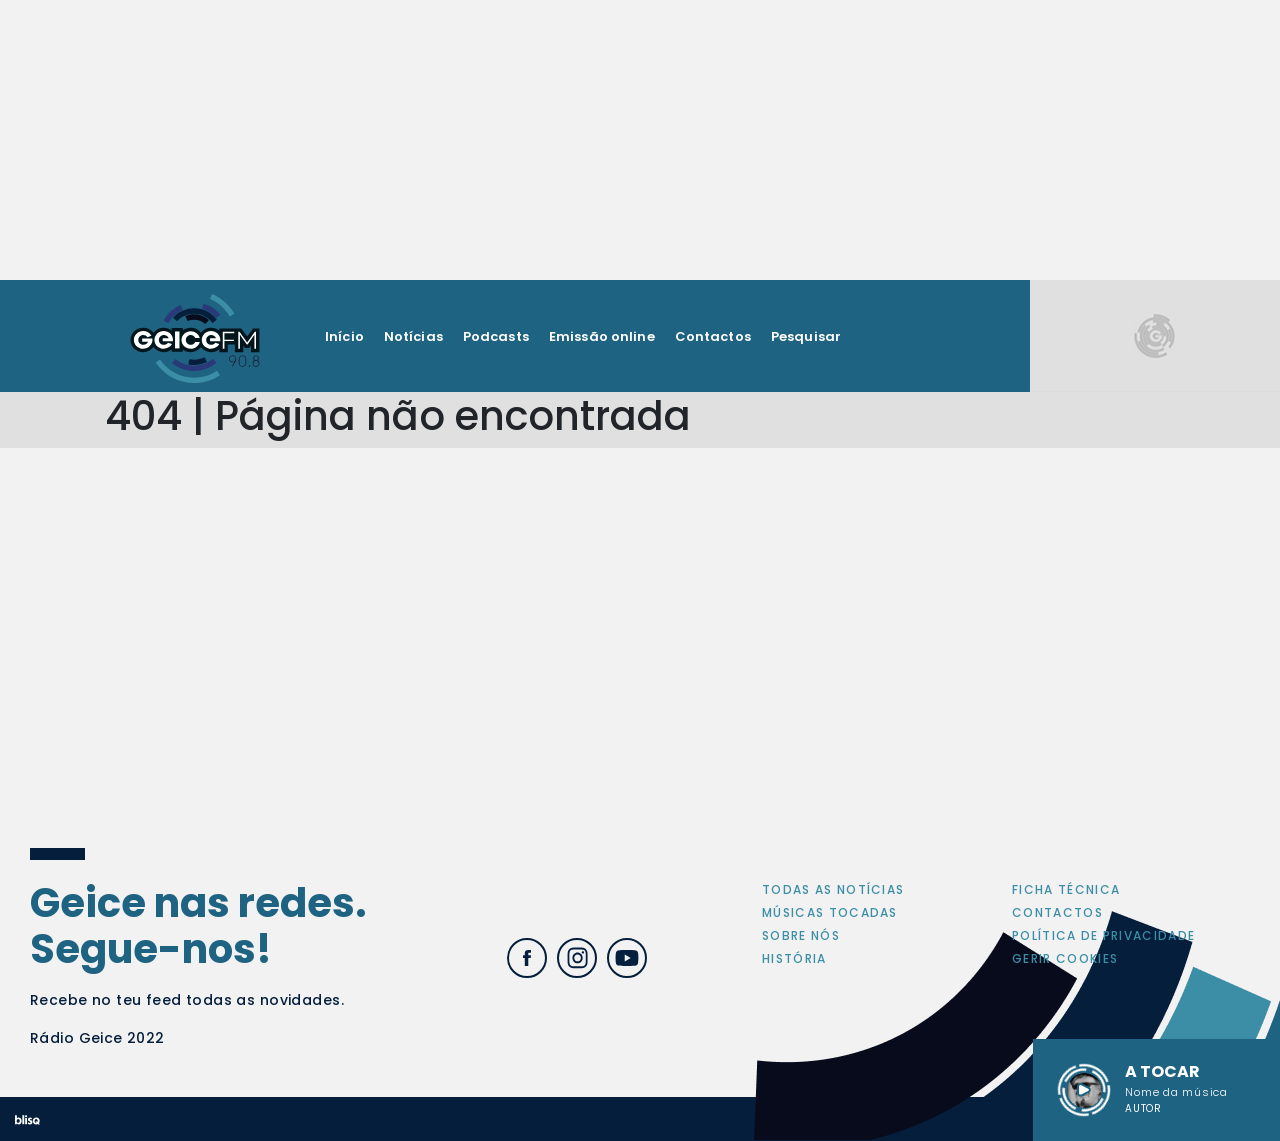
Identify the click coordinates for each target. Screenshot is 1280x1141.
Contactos (713, 336)
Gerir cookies (1065, 958)
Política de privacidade (1103, 935)
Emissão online (602, 336)
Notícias (413, 336)
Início (344, 336)
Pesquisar (806, 336)
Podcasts (496, 336)
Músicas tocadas (830, 912)
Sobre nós (801, 935)
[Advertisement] (640, 140)
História (794, 958)
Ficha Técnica (1066, 889)
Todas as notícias (833, 889)
